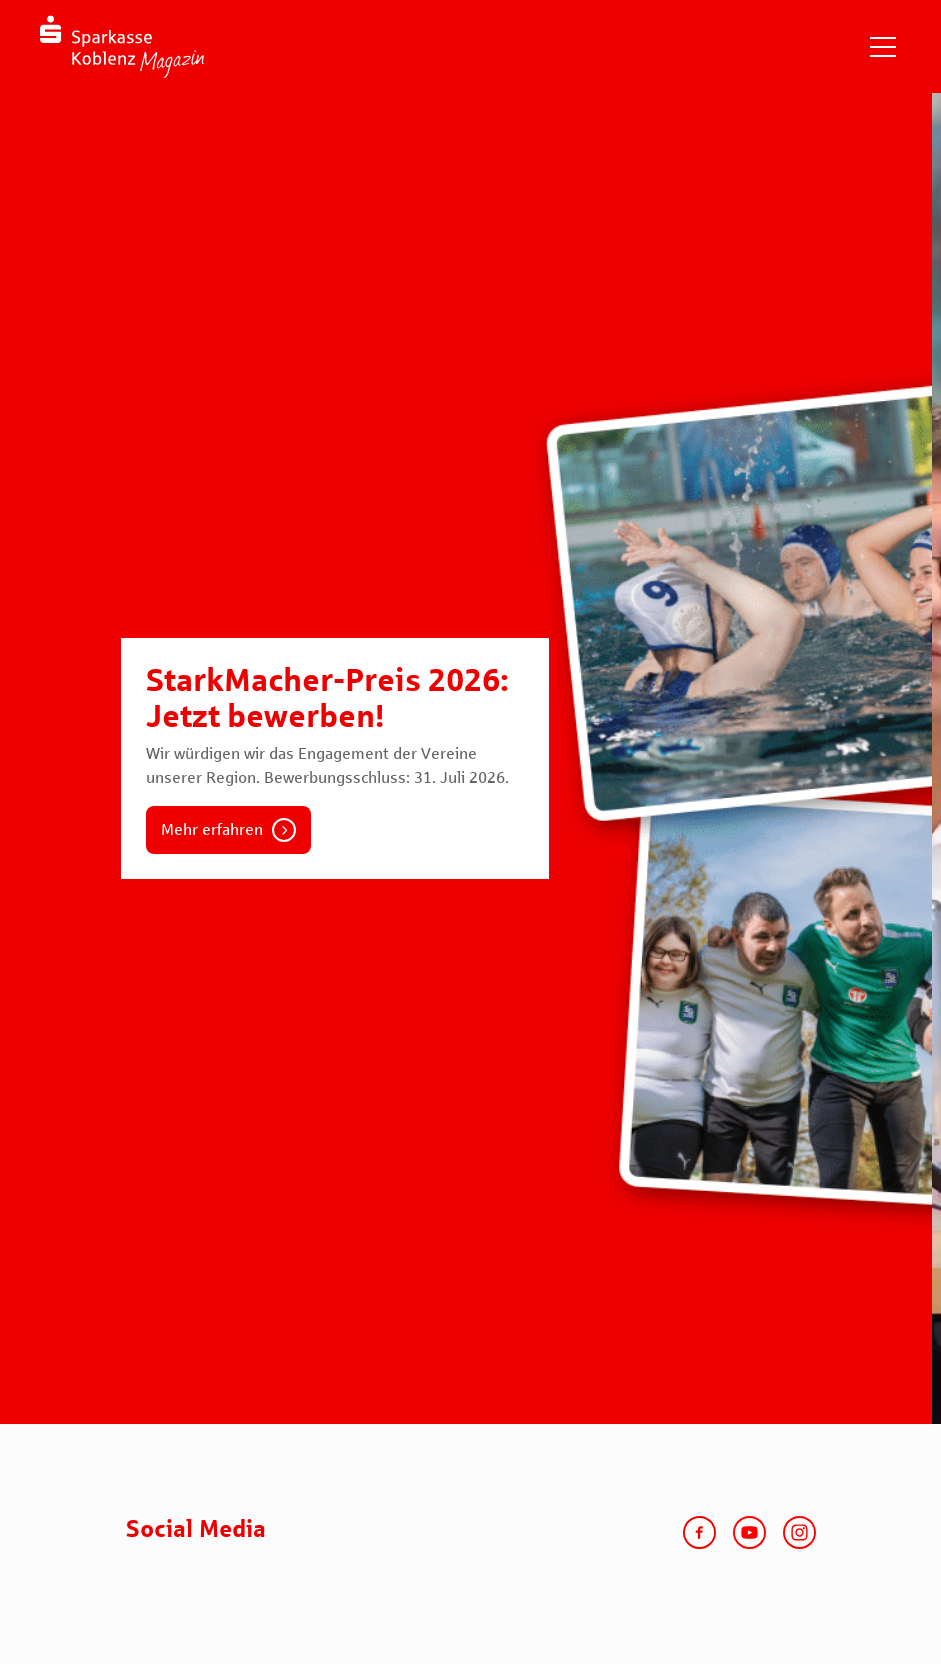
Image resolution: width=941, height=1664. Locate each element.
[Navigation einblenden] (883, 47)
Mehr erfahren (212, 829)
